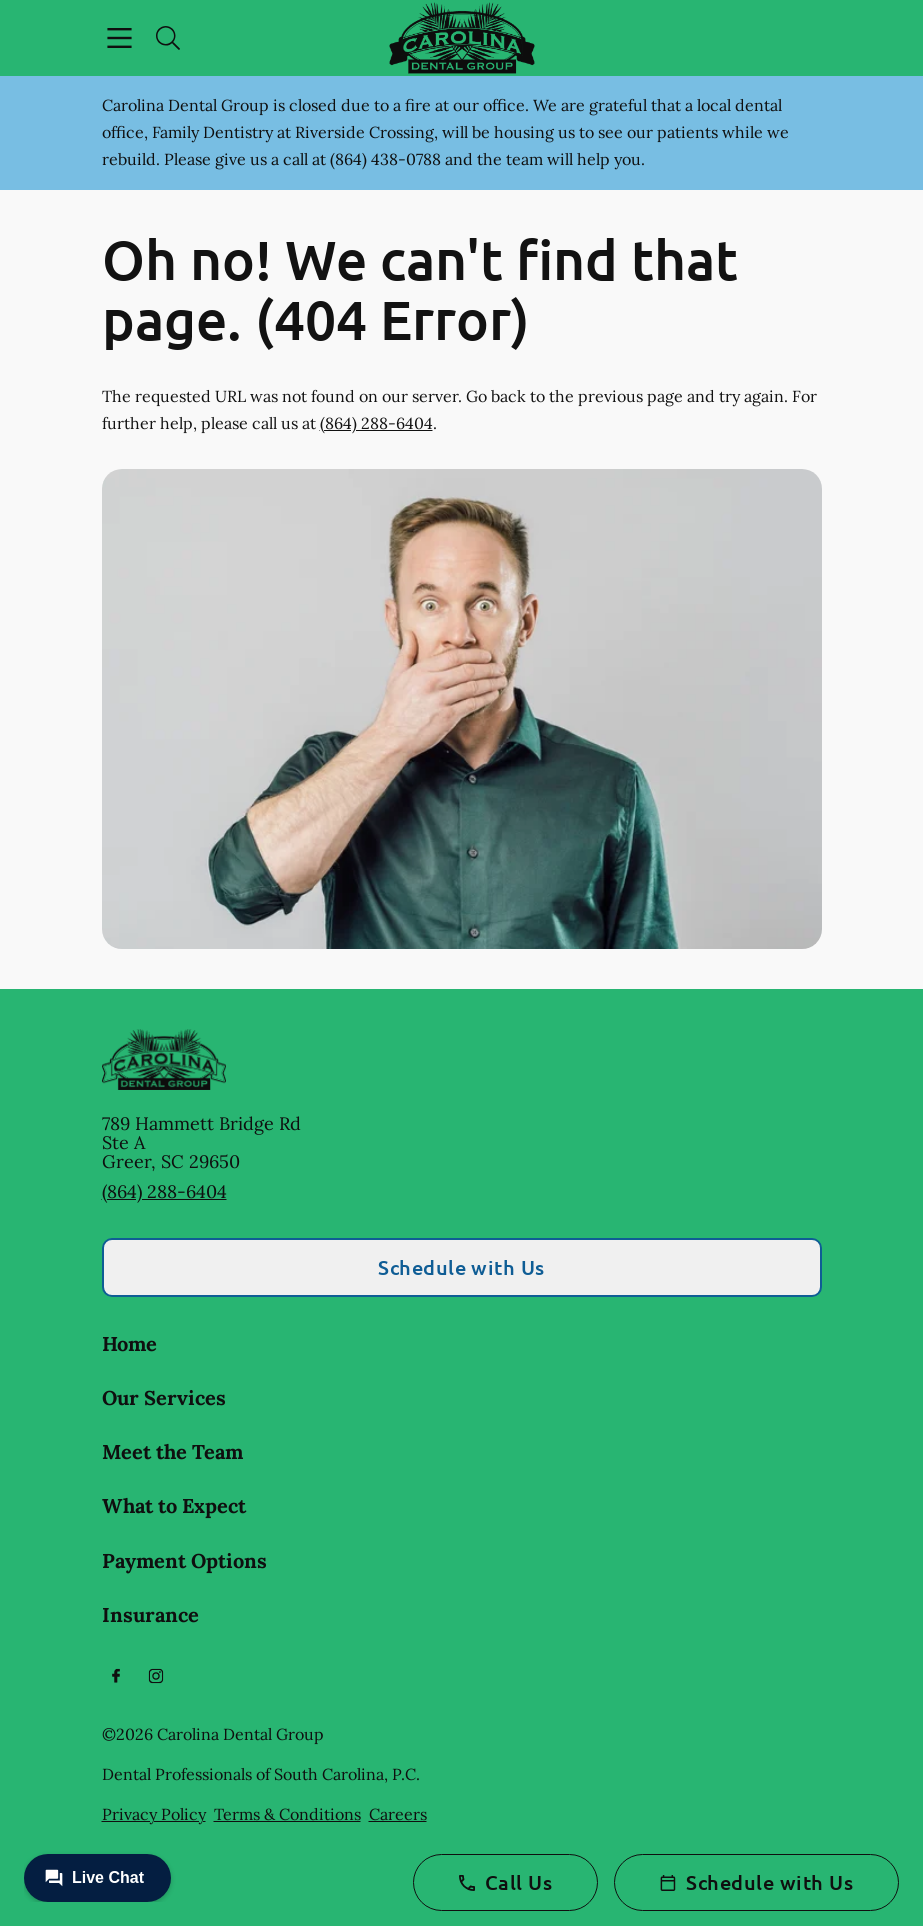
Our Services (164, 1397)
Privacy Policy (154, 1814)
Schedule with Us (461, 1267)
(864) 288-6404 (376, 423)
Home (129, 1343)
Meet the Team (172, 1451)
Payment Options (184, 1560)
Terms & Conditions (287, 1814)
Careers (398, 1814)
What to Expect (174, 1505)
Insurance (150, 1614)
